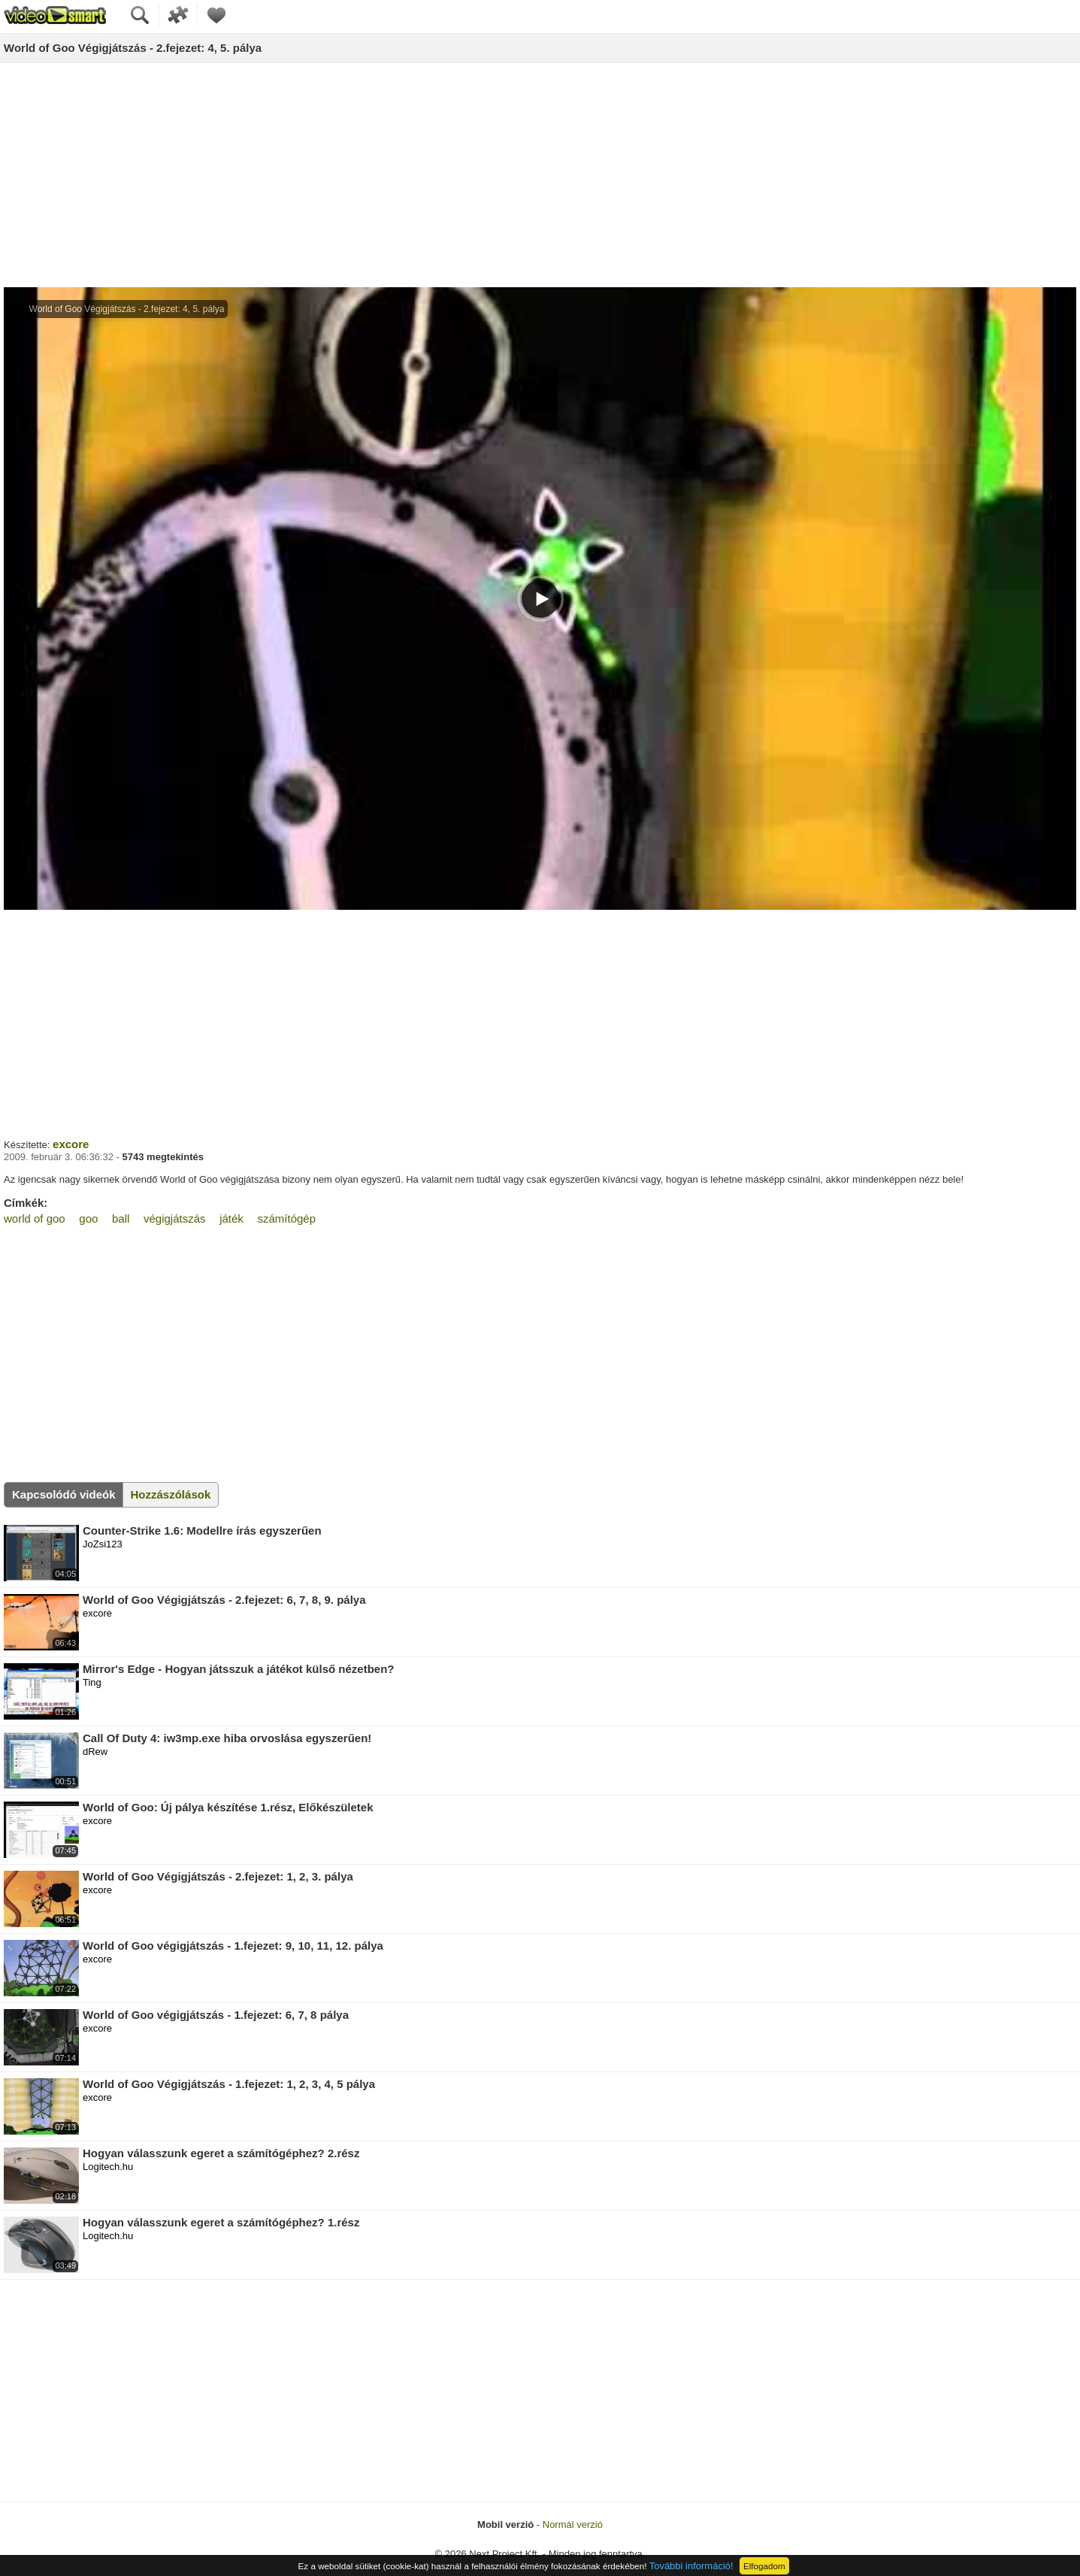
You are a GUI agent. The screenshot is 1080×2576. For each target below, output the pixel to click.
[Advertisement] (540, 176)
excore (71, 1144)
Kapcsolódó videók (64, 1494)
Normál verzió (573, 2524)
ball (120, 1218)
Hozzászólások (171, 1494)
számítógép (286, 1218)
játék (231, 1218)
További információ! (691, 2565)
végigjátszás (175, 1218)
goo (88, 1218)
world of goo (34, 1218)
